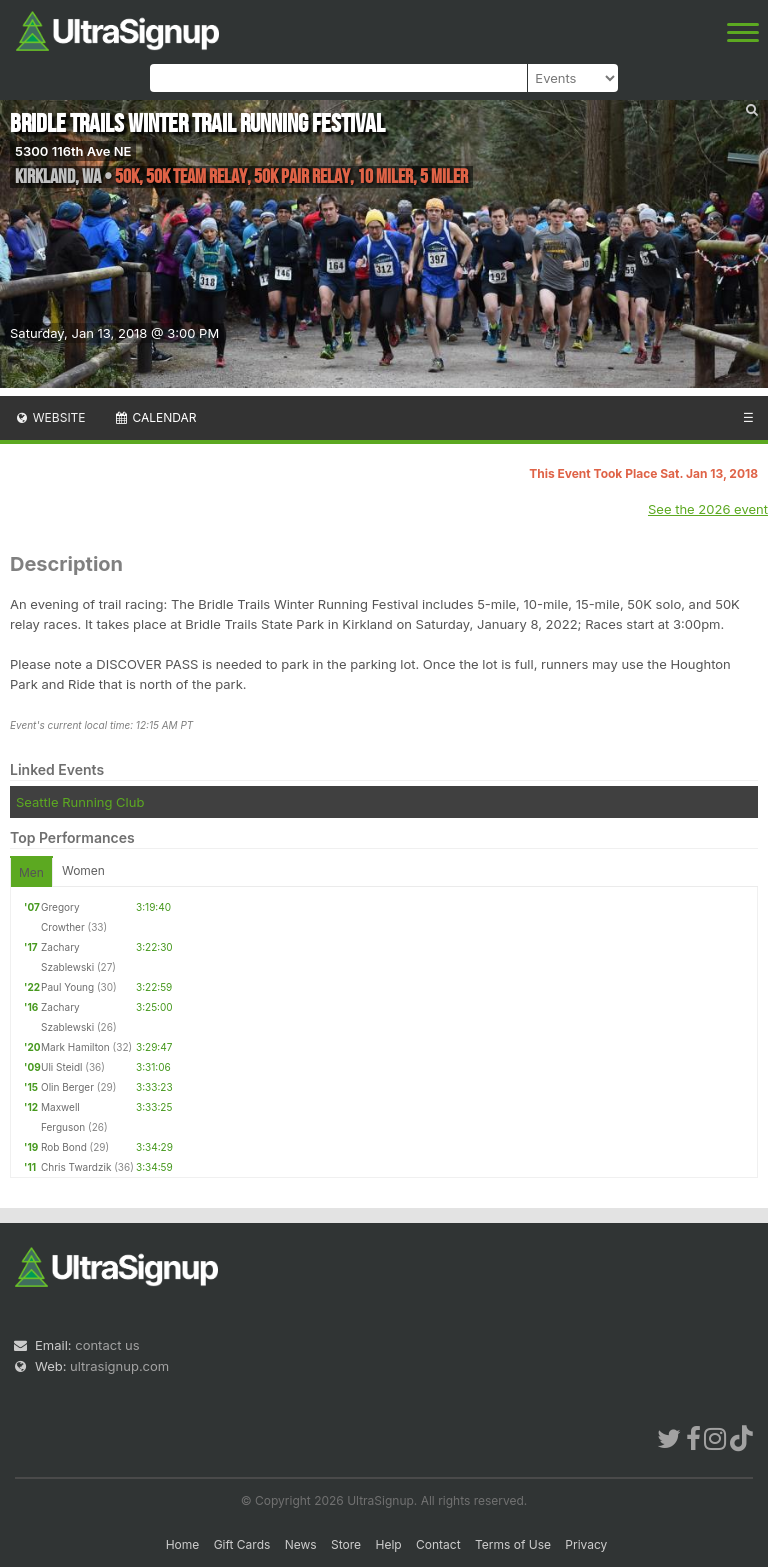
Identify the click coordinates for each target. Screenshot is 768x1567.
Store (346, 1544)
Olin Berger (67, 1087)
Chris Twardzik (76, 1167)
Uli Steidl (61, 1067)
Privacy (586, 1544)
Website (50, 417)
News (301, 1544)
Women (83, 870)
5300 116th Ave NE (73, 151)
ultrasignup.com (119, 1366)
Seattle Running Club (80, 802)
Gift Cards (242, 1544)
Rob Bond (64, 1147)
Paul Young (67, 987)
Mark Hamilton (75, 1047)
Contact (438, 1544)
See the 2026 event (708, 509)
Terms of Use (513, 1544)
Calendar (155, 417)
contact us (107, 1345)
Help (388, 1544)
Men (31, 872)
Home (183, 1544)
